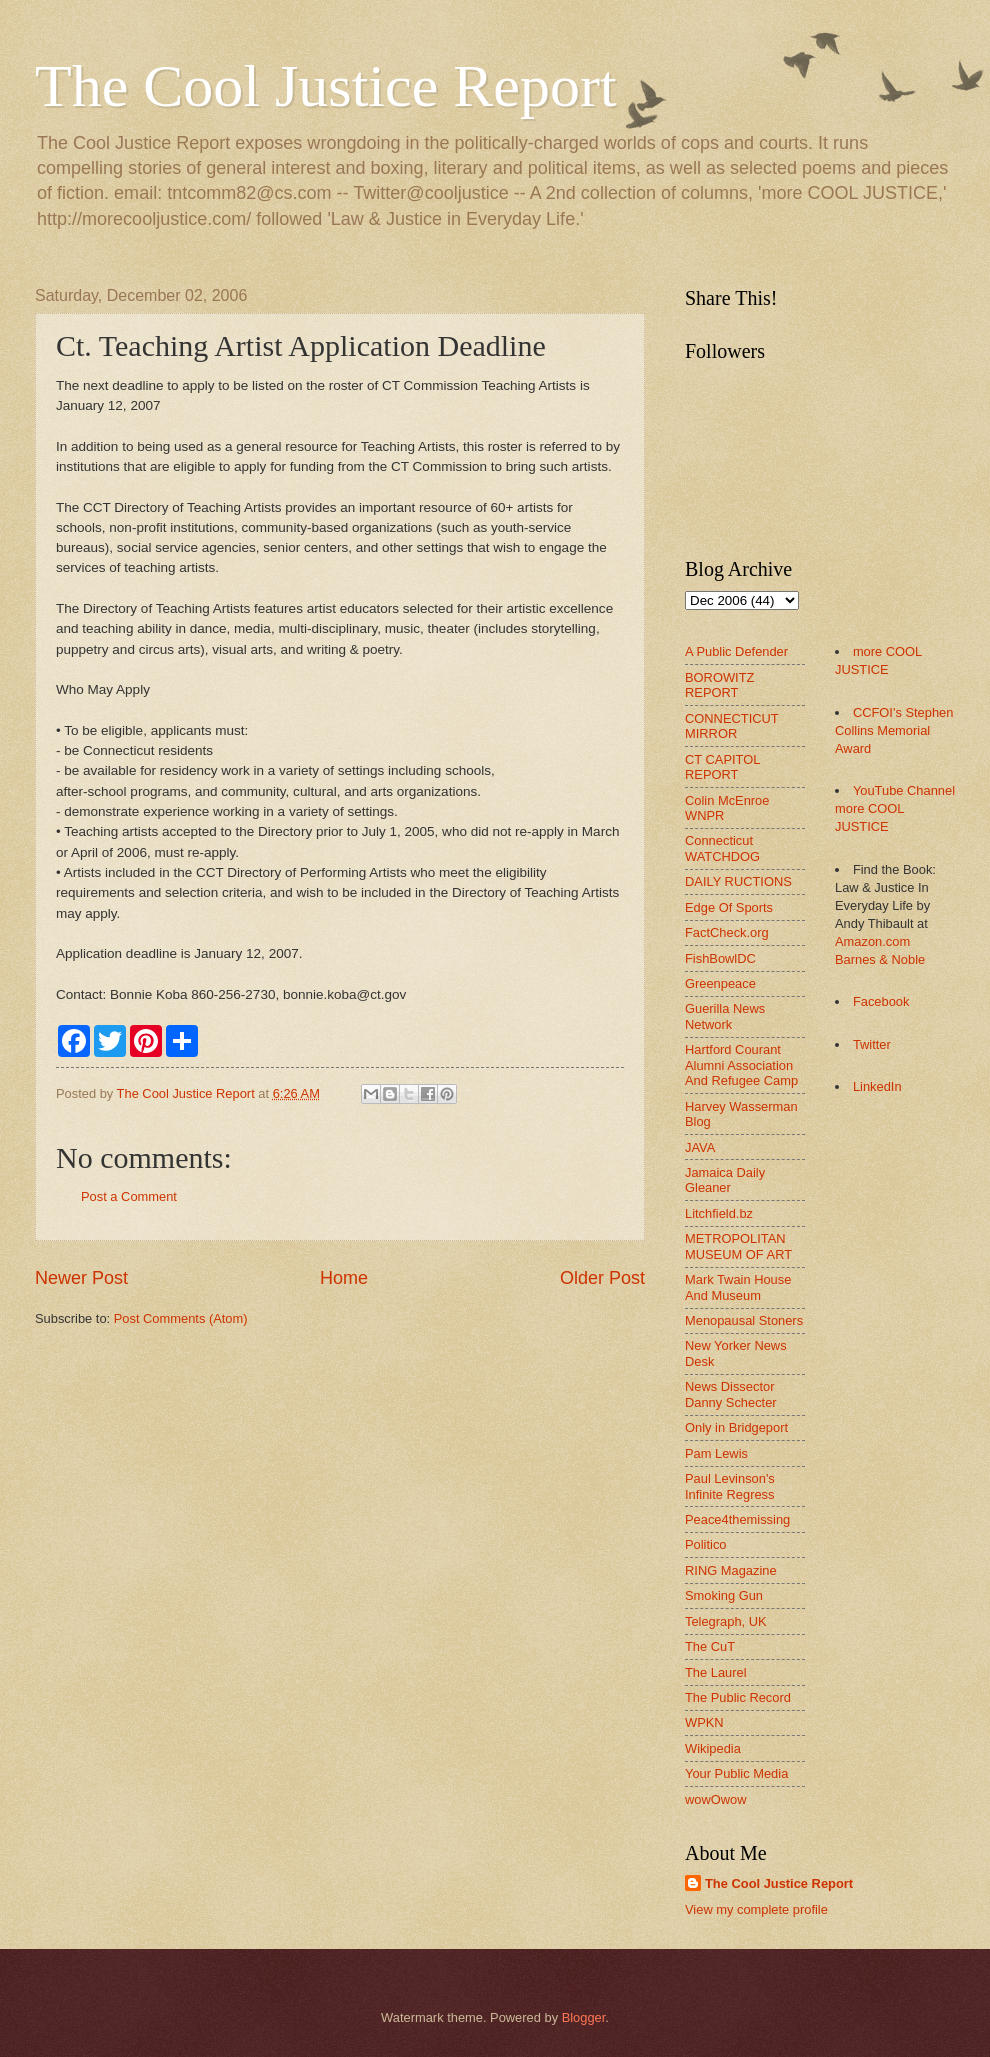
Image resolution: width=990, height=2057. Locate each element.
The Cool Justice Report (326, 86)
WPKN (704, 1722)
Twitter (872, 1044)
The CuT (710, 1646)
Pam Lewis (716, 1453)
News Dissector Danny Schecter (731, 1394)
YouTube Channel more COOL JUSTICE (895, 808)
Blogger (584, 2017)
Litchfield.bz (719, 1213)
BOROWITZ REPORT (719, 685)
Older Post (602, 1278)
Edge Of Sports (729, 907)
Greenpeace (720, 983)
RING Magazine (731, 1570)
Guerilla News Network (725, 1016)
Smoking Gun (724, 1595)
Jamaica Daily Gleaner (725, 1180)
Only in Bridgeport (736, 1427)
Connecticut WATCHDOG (722, 848)
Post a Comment (129, 1196)
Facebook (881, 1001)
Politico (706, 1544)
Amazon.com (872, 941)
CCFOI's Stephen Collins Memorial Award (894, 730)
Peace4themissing (737, 1519)
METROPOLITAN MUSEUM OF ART (738, 1246)
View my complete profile (756, 1909)
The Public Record (738, 1697)
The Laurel (716, 1672)
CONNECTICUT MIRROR (731, 726)
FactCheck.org (727, 932)
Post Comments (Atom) (181, 1318)
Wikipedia (713, 1748)
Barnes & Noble (880, 959)
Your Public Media (736, 1773)
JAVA (700, 1147)
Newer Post (81, 1278)
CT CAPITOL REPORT (722, 767)
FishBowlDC (720, 958)
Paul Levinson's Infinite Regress (730, 1486)
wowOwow (716, 1799)
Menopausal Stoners (744, 1320)
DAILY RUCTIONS (738, 881)
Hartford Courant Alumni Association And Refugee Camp (741, 1065)
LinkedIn (877, 1086)
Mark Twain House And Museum (738, 1287)
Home (344, 1278)
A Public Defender (736, 651)
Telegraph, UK (726, 1621)
